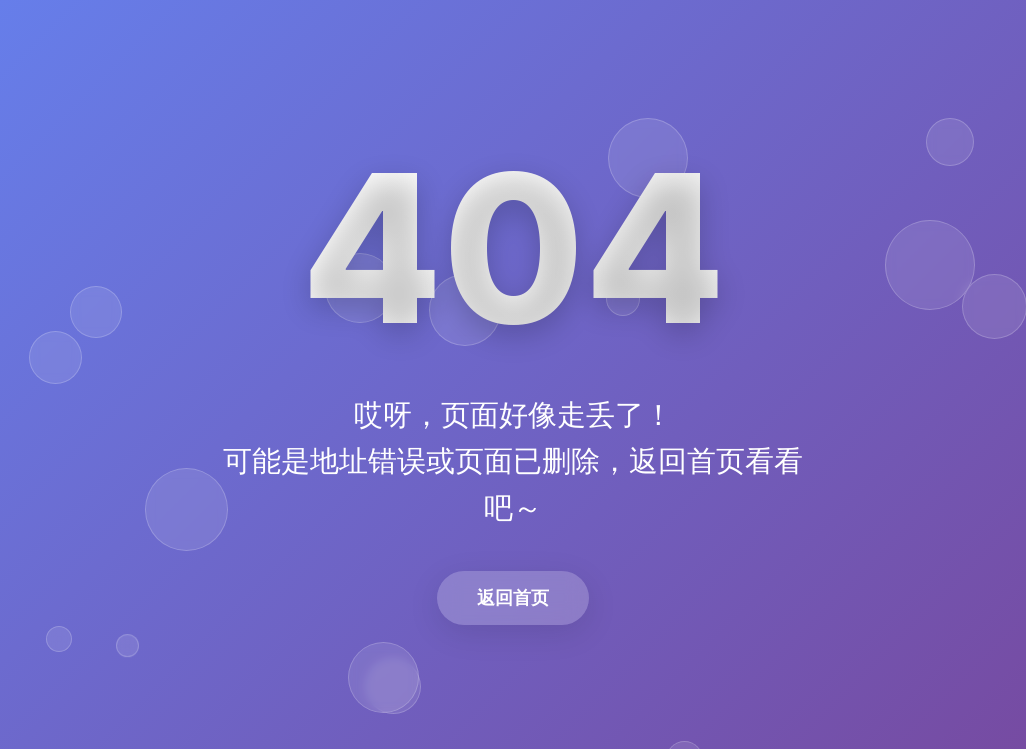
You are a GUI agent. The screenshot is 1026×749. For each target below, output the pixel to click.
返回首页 (513, 597)
